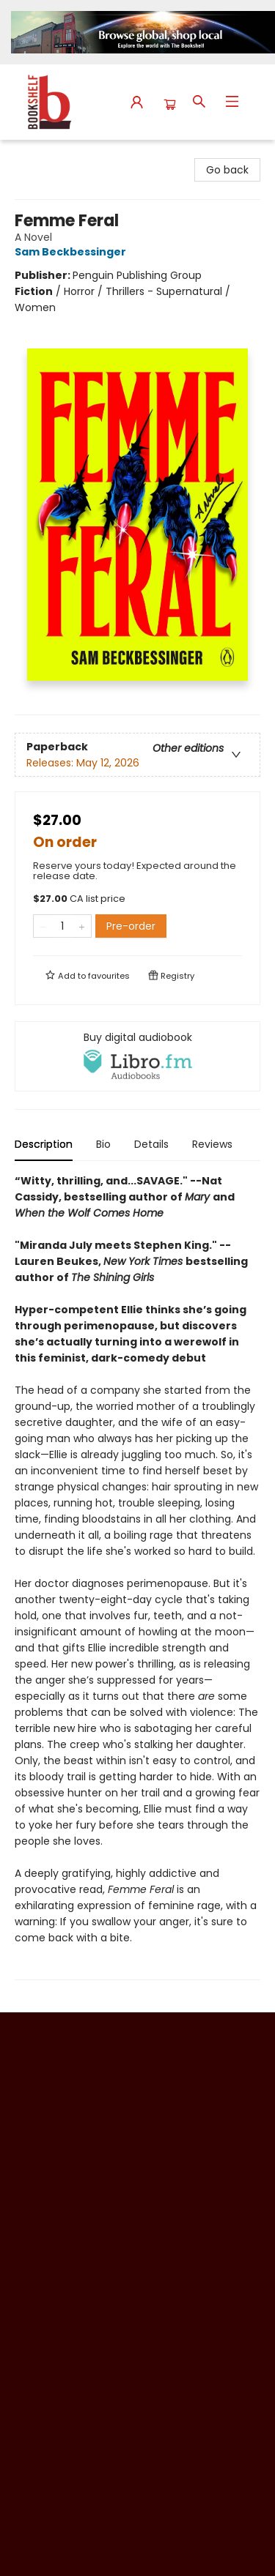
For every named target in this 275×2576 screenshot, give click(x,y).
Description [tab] (44, 1144)
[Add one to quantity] (82, 926)
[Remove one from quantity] (43, 926)
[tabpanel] (137, 1576)
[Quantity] (62, 926)
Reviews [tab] (212, 1144)
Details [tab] (151, 1144)
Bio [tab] (103, 1144)
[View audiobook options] (137, 1056)
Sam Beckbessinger (73, 251)
